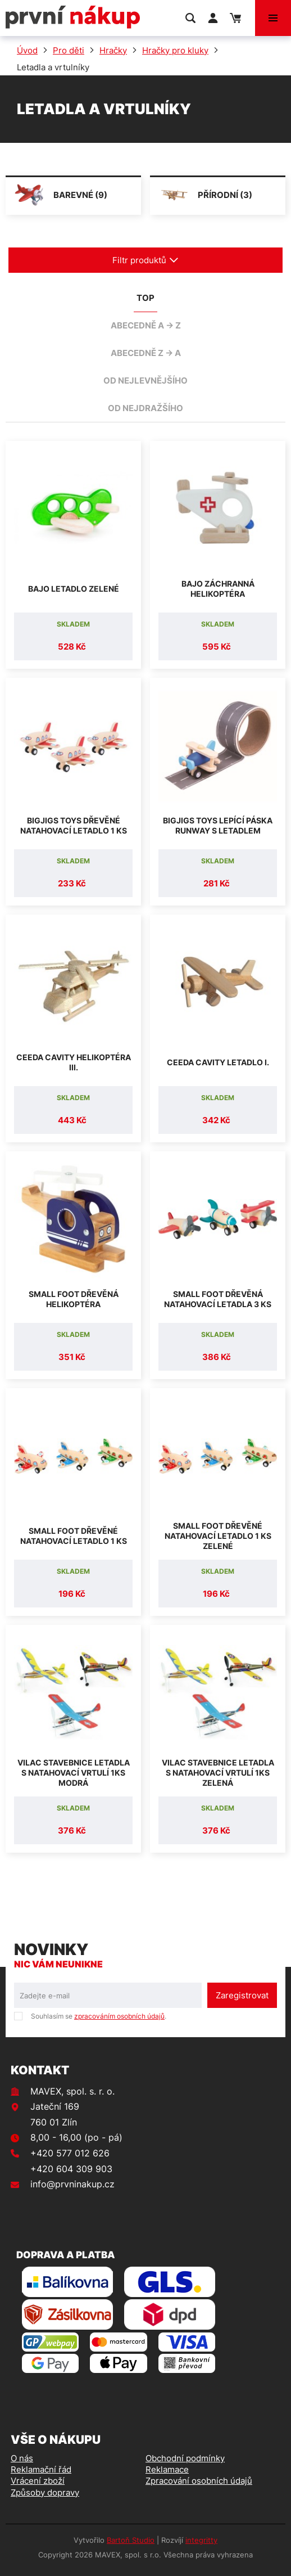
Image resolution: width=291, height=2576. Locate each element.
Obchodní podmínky (185, 2458)
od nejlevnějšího (145, 380)
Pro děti (68, 50)
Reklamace (167, 2469)
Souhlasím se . (98, 2016)
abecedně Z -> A (146, 353)
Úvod (27, 50)
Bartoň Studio (130, 2540)
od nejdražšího (145, 408)
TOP (145, 297)
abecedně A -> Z (146, 325)
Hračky (113, 50)
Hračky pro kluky (175, 50)
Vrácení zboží (38, 2480)
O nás (22, 2458)
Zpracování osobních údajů (199, 2480)
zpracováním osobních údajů (119, 2016)
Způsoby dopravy (45, 2492)
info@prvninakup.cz (72, 2184)
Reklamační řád (41, 2469)
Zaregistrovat (242, 1995)
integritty (201, 2540)
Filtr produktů (145, 260)
